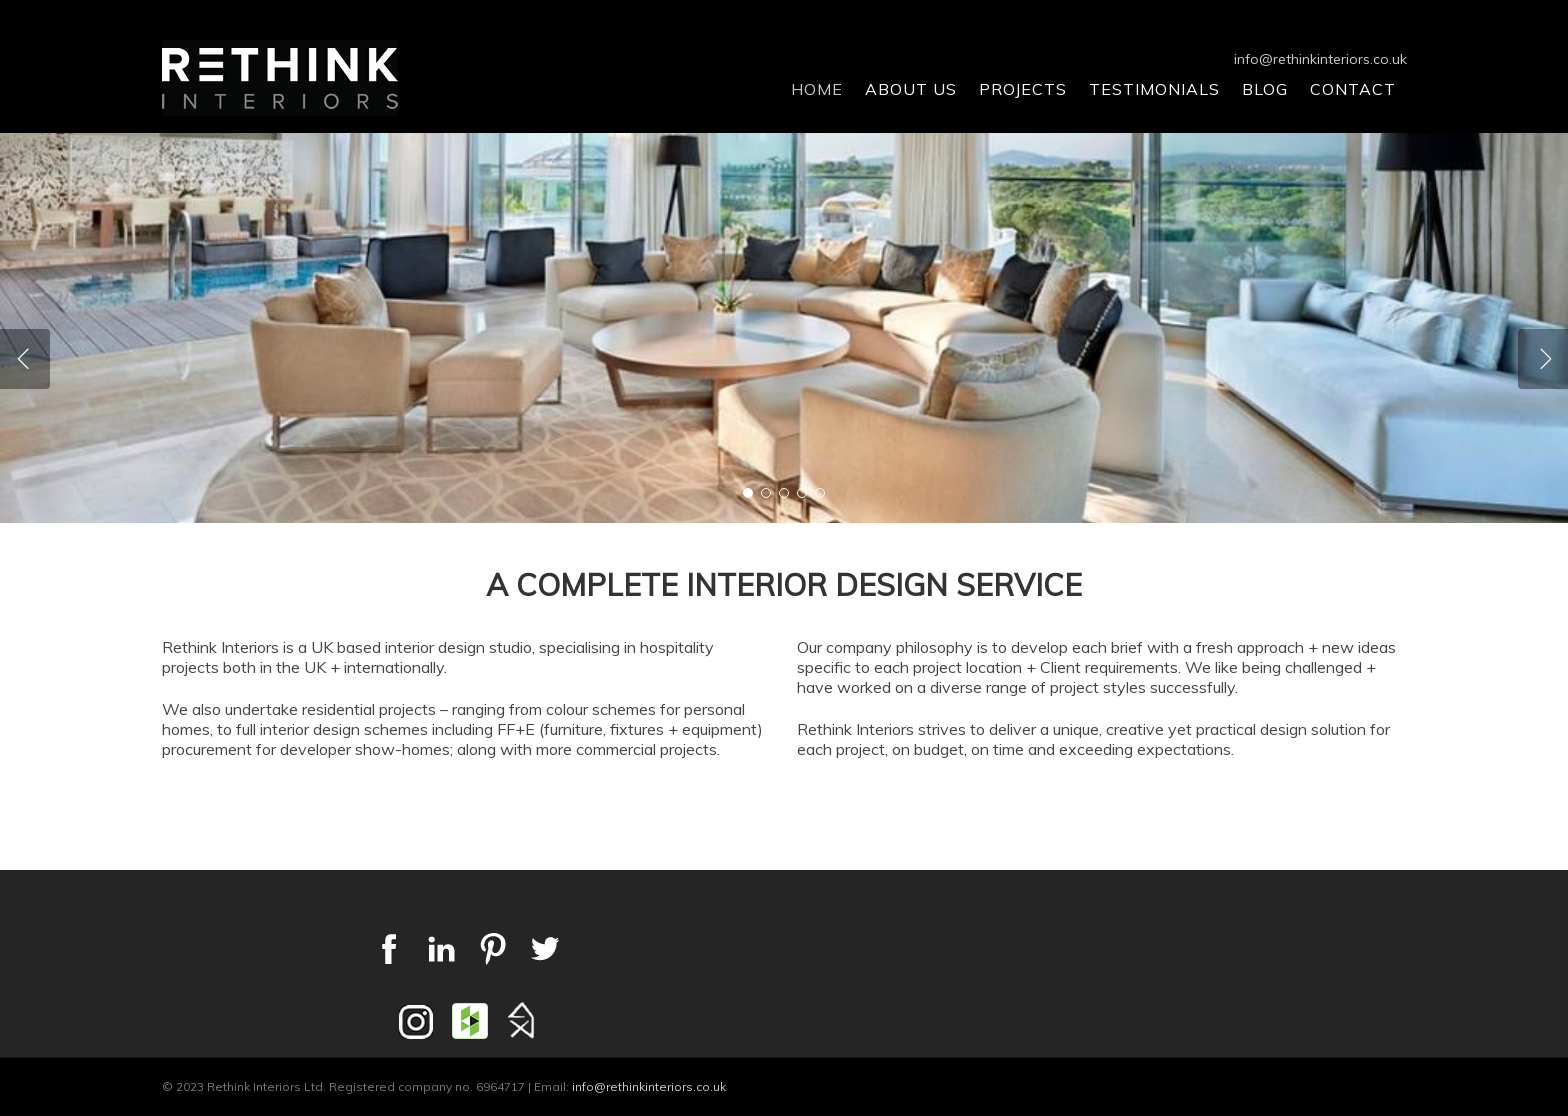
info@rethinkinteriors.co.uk (1320, 59)
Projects (1023, 89)
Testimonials (1154, 89)
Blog (1265, 89)
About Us (911, 89)
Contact (1353, 89)
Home (817, 89)
